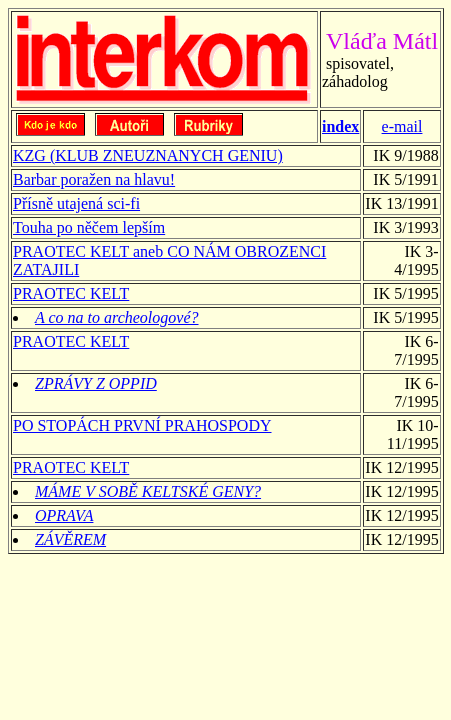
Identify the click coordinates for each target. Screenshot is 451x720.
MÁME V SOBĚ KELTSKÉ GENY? (148, 491)
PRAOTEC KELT (71, 293)
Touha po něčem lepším (89, 227)
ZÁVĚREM (70, 539)
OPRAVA (64, 515)
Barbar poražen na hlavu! (94, 179)
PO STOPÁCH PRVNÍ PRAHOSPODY (142, 425)
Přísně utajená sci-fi (76, 203)
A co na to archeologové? (117, 317)
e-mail (402, 126)
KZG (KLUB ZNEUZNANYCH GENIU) (148, 155)
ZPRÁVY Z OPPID (96, 383)
